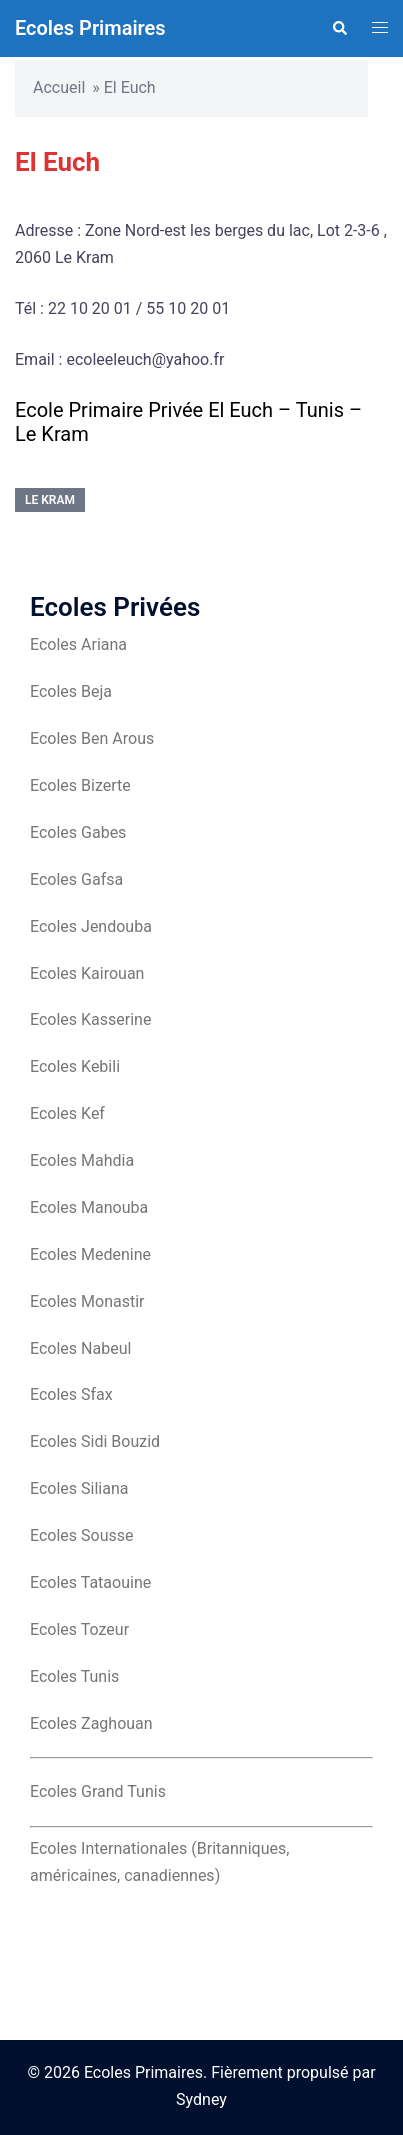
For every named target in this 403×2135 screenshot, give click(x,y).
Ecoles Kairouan (87, 973)
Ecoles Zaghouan (91, 1723)
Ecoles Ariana (78, 644)
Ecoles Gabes (78, 832)
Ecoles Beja (71, 691)
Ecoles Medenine (90, 1254)
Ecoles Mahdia (82, 1160)
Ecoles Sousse (82, 1535)
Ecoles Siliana (79, 1488)
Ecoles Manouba (89, 1207)
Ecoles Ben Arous (92, 738)
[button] (339, 28)
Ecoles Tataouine (90, 1582)
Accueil (59, 87)
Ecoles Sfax (71, 1394)
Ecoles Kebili (75, 1066)
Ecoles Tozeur (79, 1629)
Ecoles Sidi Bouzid (95, 1441)
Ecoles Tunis (74, 1676)
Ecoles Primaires (90, 28)
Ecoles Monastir (87, 1301)
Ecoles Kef (67, 1113)
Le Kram (50, 500)
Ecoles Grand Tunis (98, 1791)
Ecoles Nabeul (80, 1348)
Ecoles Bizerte (80, 785)
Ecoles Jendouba (91, 926)
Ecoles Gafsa (76, 879)
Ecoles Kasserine (90, 1019)
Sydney (201, 2099)
